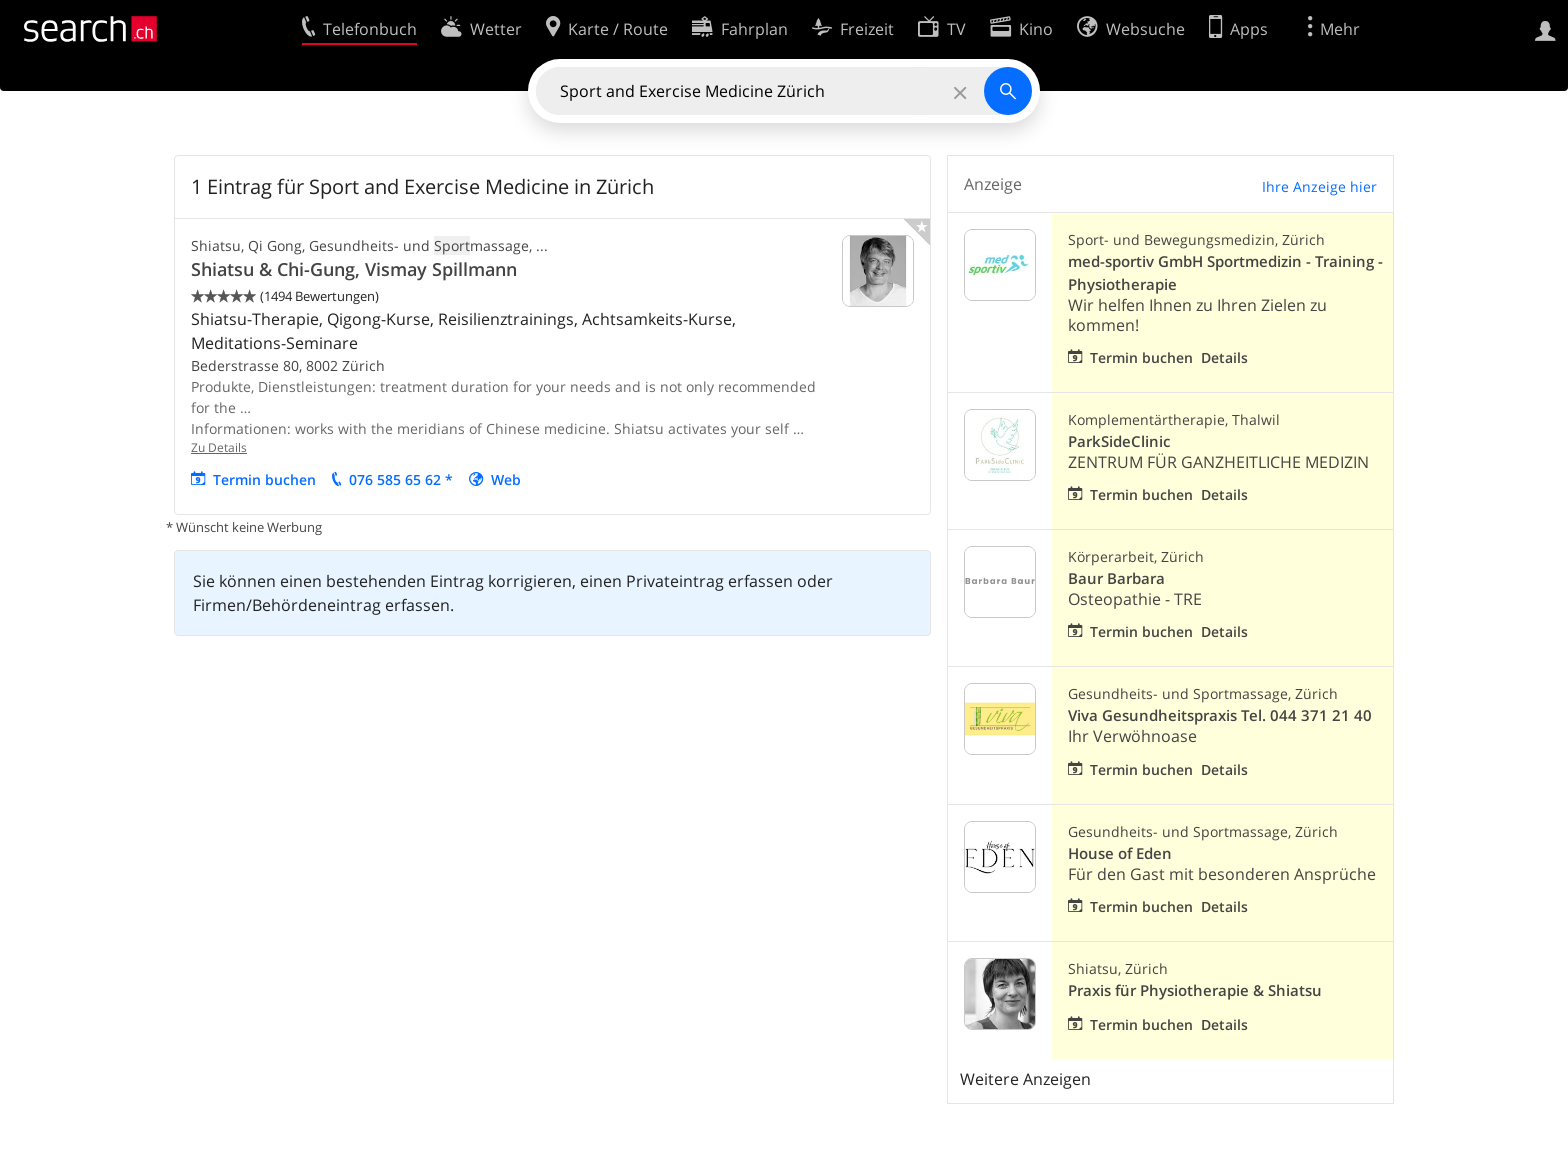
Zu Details (219, 447)
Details (1224, 357)
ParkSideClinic (1119, 441)
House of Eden (1120, 853)
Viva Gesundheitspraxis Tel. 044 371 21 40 (1220, 715)
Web (506, 479)
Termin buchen (264, 479)
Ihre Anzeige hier (1319, 186)
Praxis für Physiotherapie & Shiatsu (1195, 990)
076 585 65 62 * (401, 479)
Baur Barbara (1116, 578)
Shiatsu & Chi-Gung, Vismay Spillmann (354, 269)
